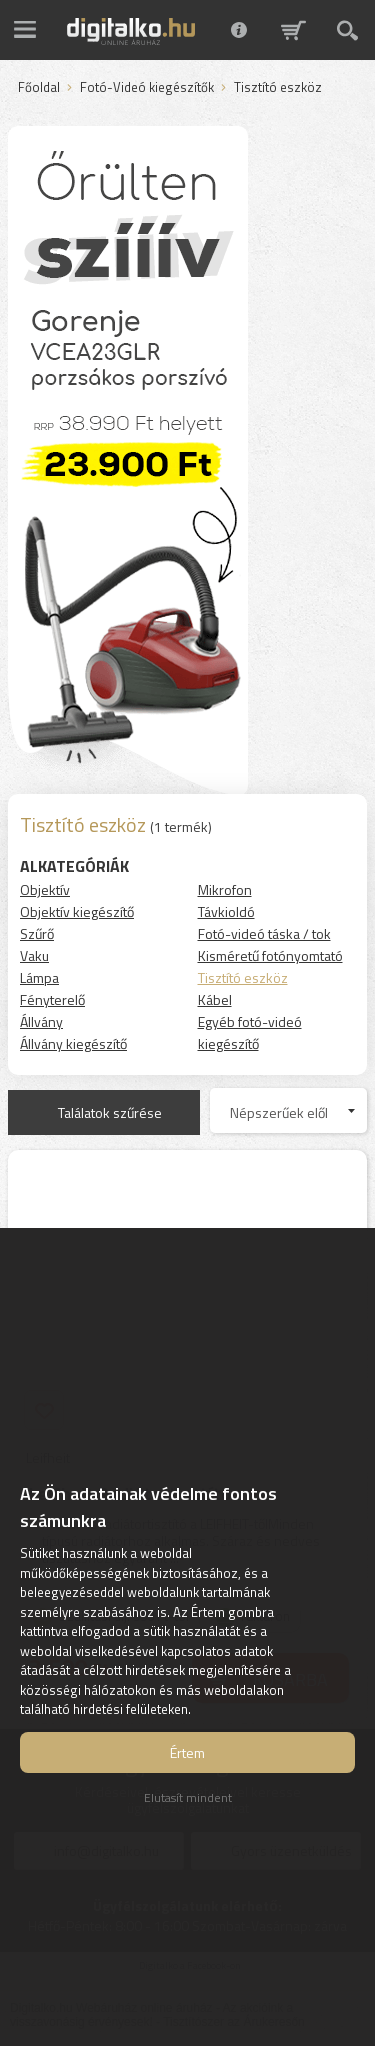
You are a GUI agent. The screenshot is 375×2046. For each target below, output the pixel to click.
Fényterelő (52, 999)
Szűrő (37, 933)
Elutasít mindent (188, 1797)
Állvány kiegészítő (73, 1043)
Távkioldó (226, 911)
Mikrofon (225, 889)
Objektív (45, 889)
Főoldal (39, 88)
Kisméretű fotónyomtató (270, 955)
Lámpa (39, 977)
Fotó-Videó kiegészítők (147, 88)
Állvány (41, 1021)
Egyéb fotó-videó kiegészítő (250, 1032)
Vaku (34, 955)
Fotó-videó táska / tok (264, 933)
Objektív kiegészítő (77, 911)
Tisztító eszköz (243, 977)
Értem (187, 1752)
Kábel (215, 999)
